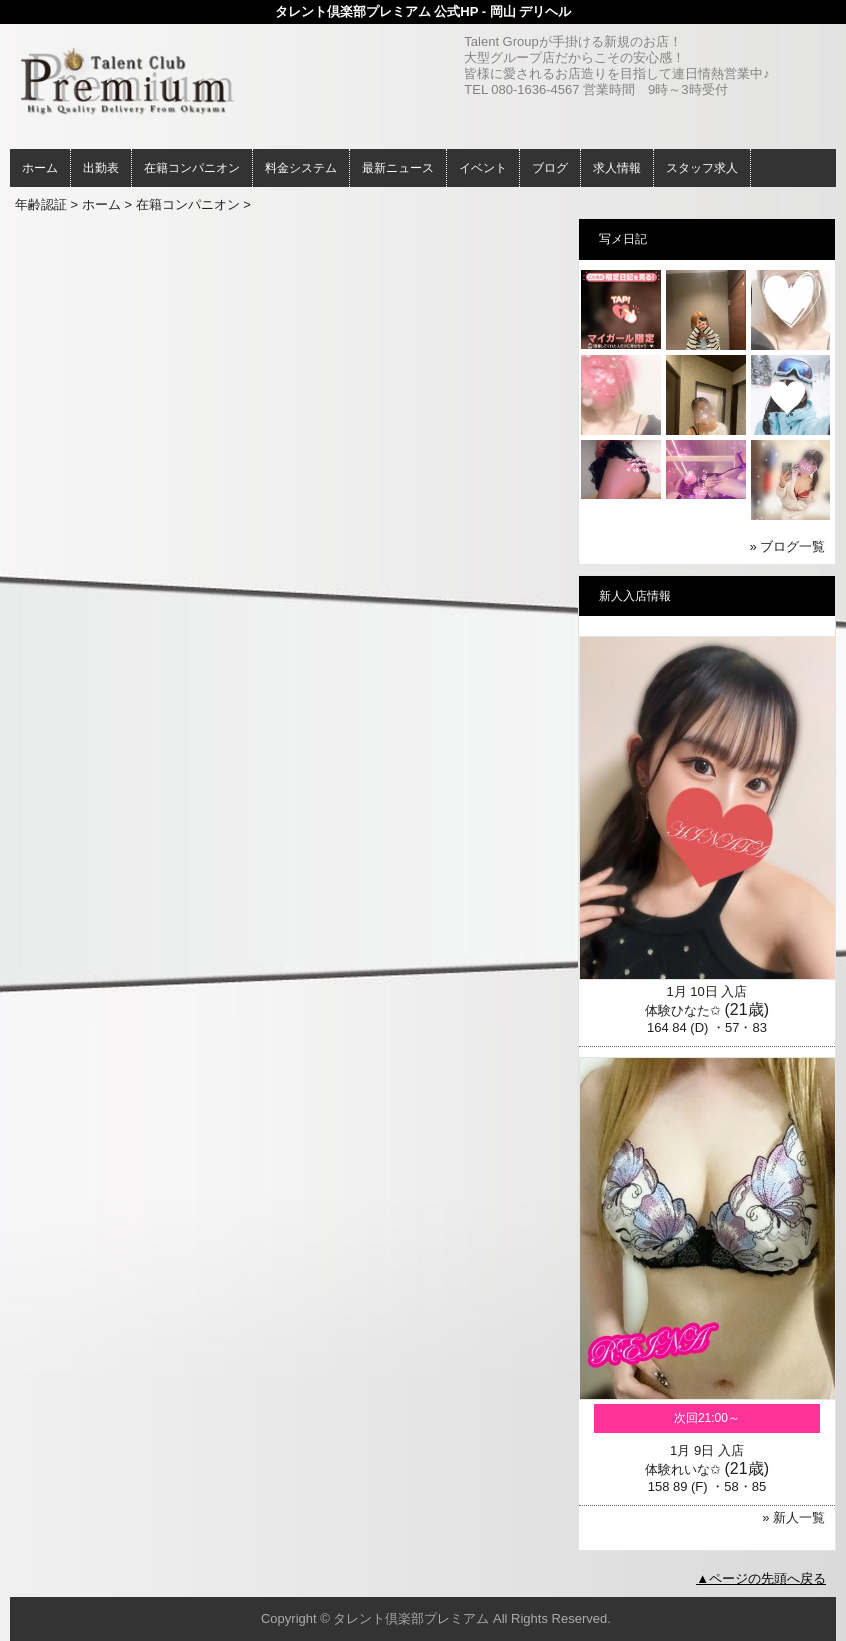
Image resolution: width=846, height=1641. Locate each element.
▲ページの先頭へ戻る (761, 1578)
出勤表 (101, 168)
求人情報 (617, 168)
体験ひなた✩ (683, 1010)
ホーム (40, 168)
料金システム (301, 168)
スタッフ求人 (702, 168)
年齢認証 (41, 204)
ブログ (550, 168)
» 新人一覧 (793, 1517)
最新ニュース (398, 168)
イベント (483, 168)
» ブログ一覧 (788, 546)
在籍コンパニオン (192, 168)
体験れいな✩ (683, 1469)
